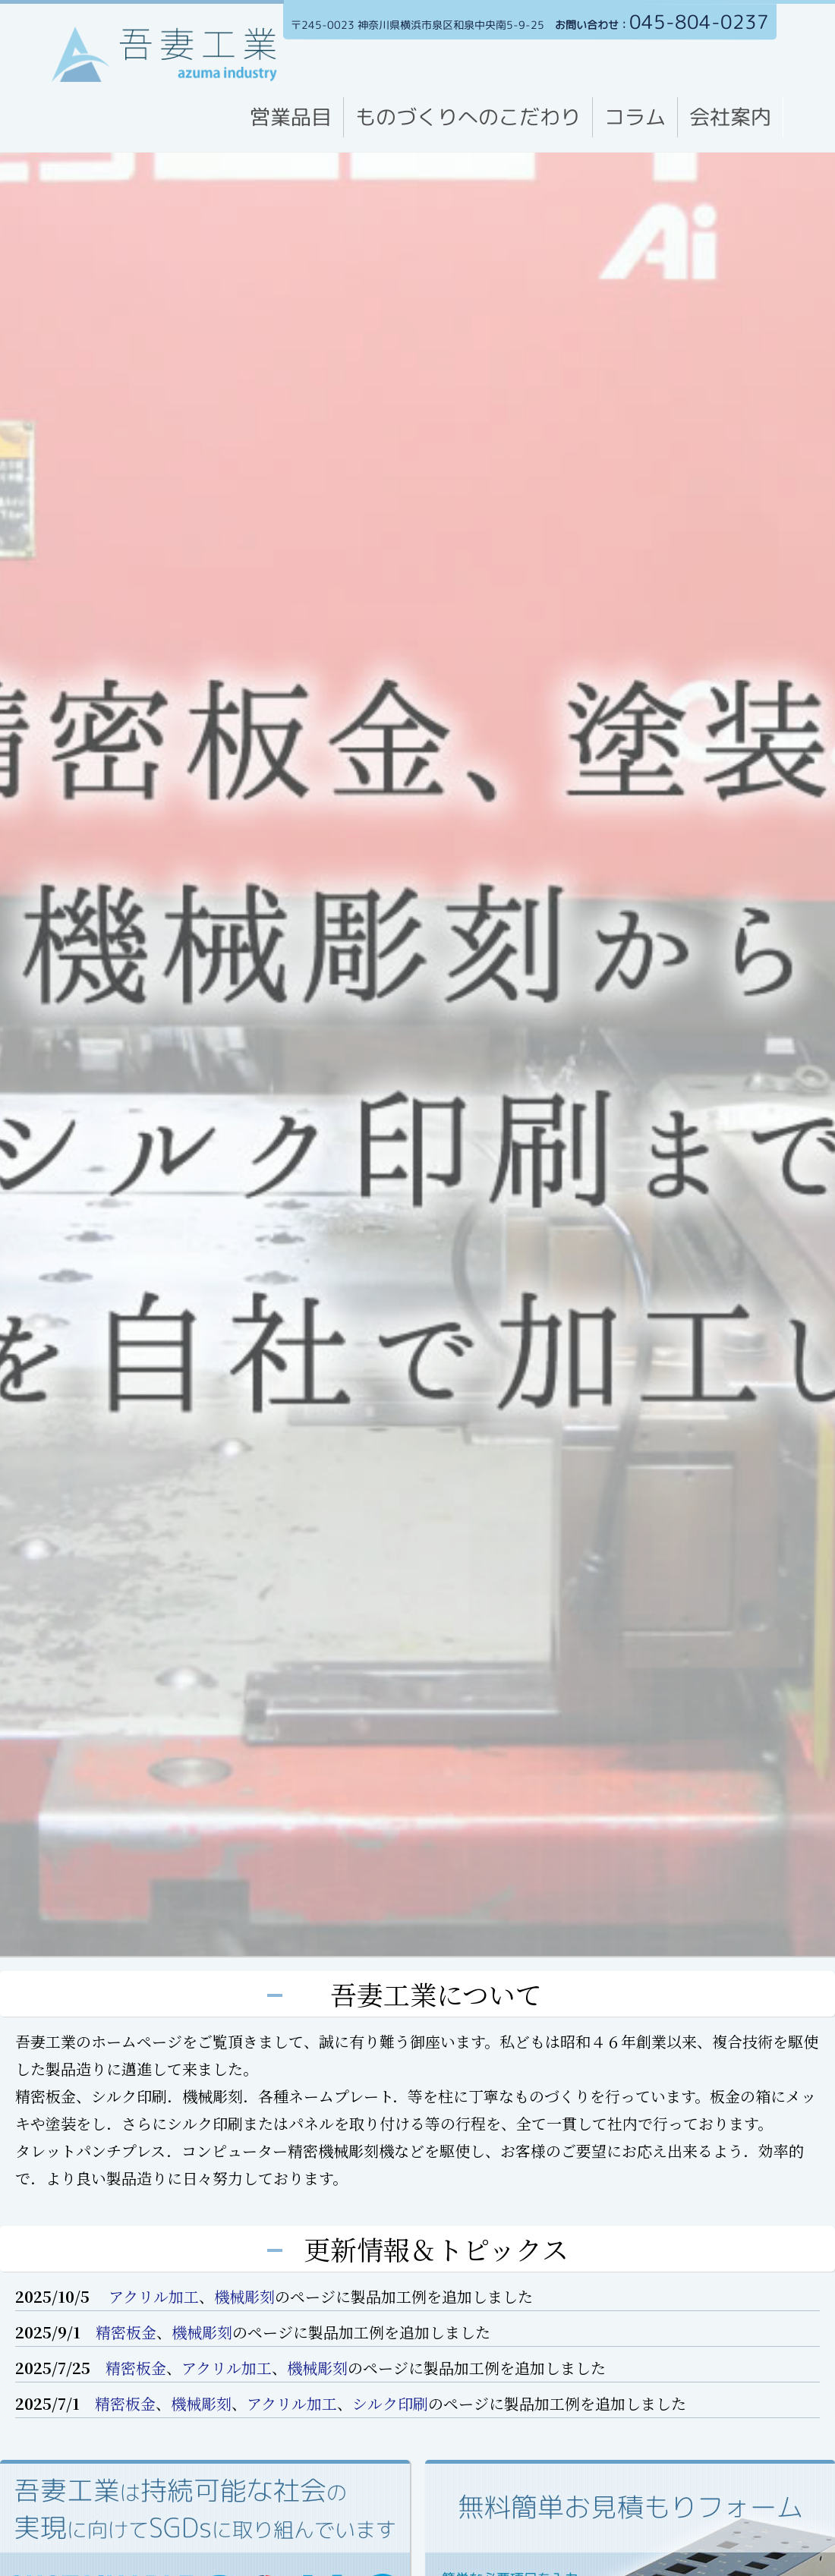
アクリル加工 (152, 2296)
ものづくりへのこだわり (468, 116)
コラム (635, 116)
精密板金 (126, 2332)
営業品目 (291, 116)
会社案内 (730, 116)
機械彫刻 (244, 2296)
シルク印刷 (390, 2403)
